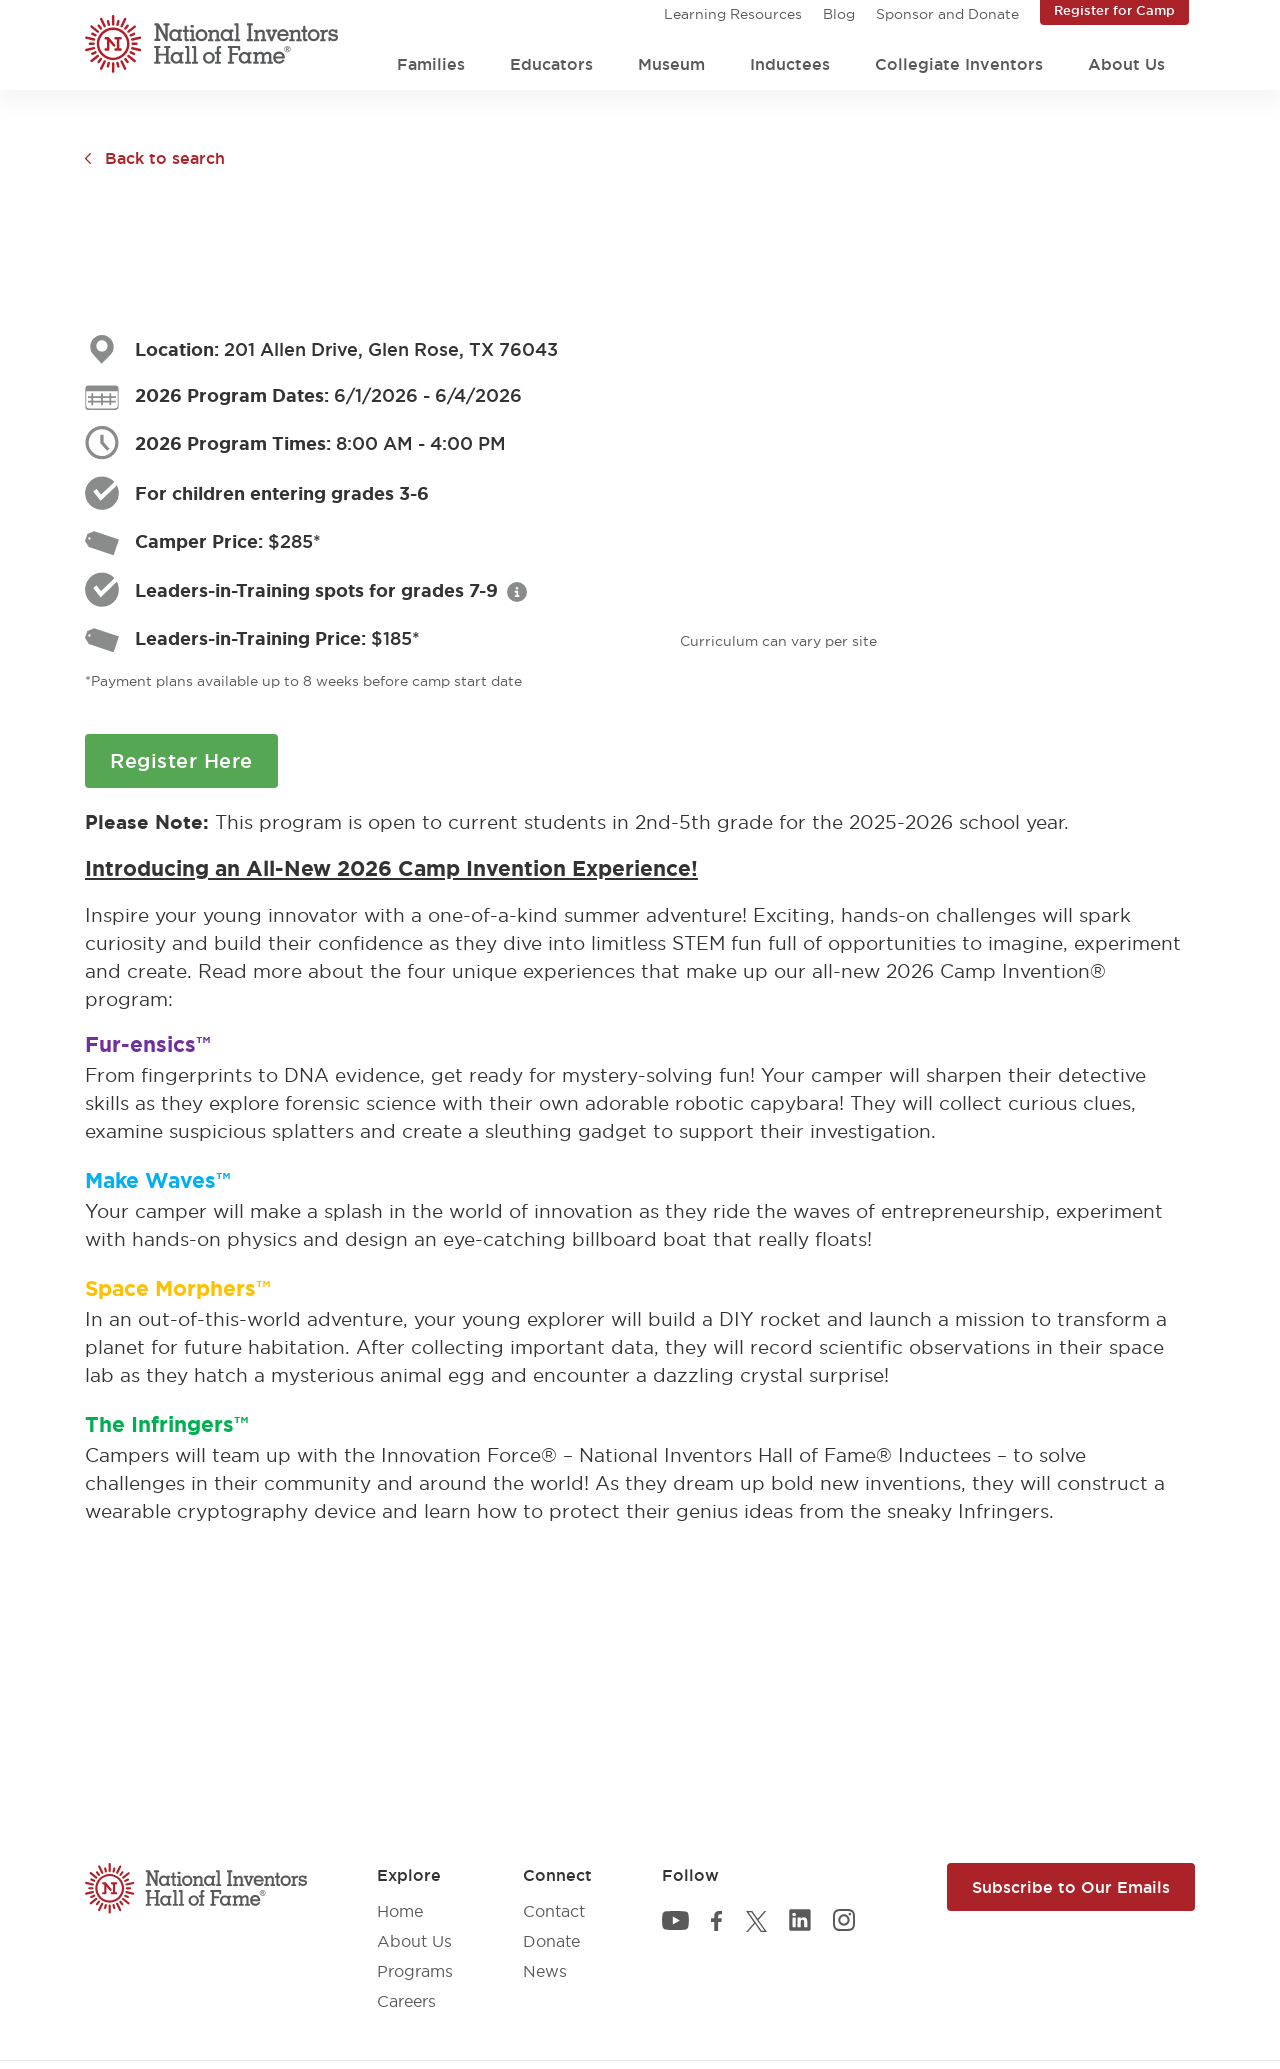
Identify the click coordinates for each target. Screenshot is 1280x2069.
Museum (671, 64)
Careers (406, 2001)
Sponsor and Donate (947, 14)
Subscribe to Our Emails (1071, 1887)
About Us (1126, 64)
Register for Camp (1114, 10)
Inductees (790, 64)
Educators (551, 64)
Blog (839, 14)
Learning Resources (733, 14)
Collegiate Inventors (959, 64)
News (545, 1971)
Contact (554, 1911)
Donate (551, 1941)
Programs (415, 1971)
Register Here (181, 761)
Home (400, 1911)
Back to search (165, 158)
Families (431, 64)
